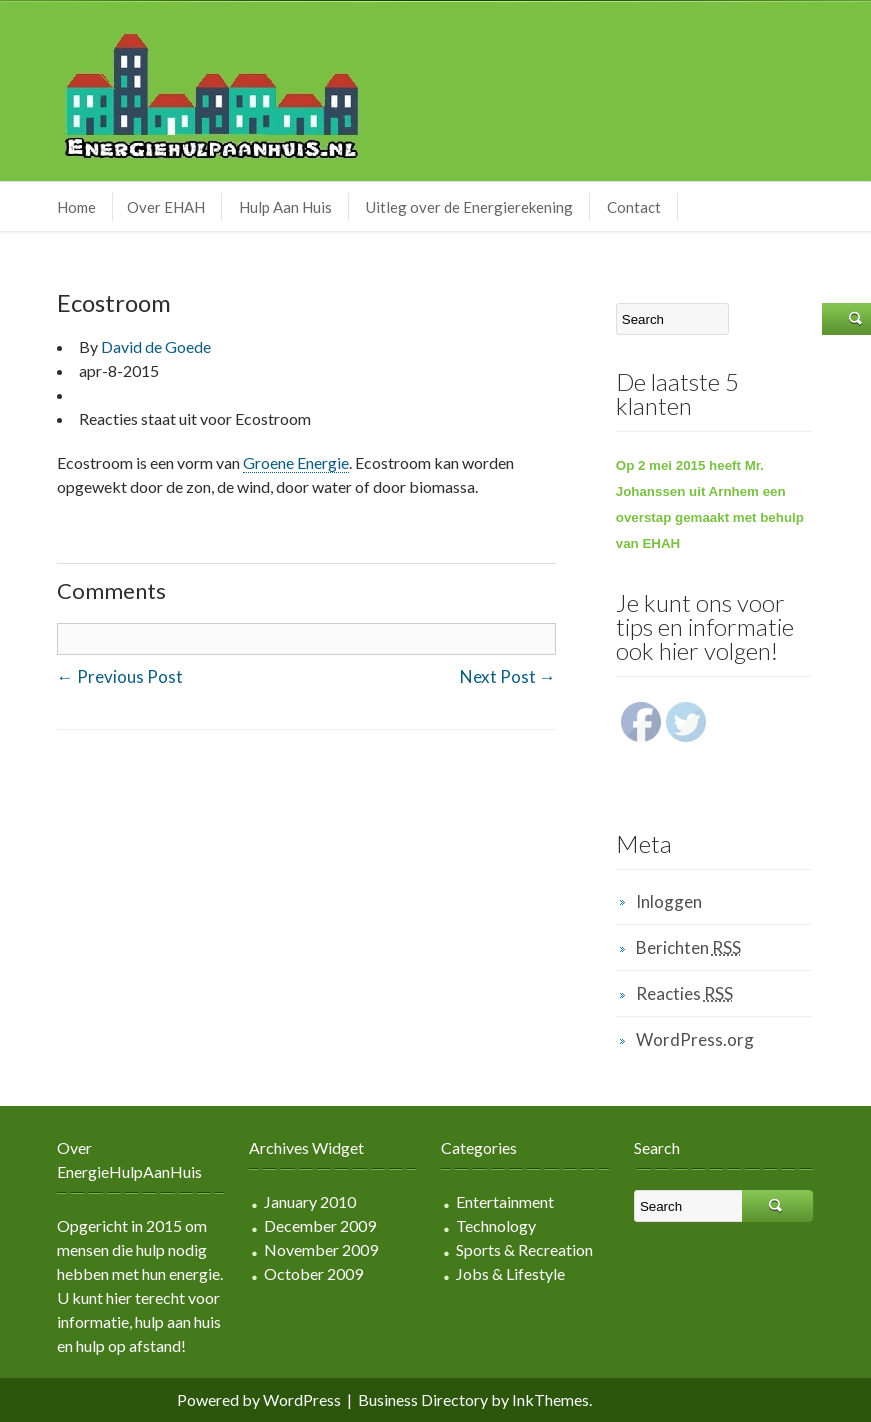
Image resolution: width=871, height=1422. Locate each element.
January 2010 (310, 1201)
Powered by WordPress (259, 1399)
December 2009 (320, 1225)
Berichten (688, 947)
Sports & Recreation (524, 1249)
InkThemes (550, 1399)
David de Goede (156, 346)
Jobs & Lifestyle (510, 1273)
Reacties (684, 993)
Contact (634, 207)
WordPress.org (695, 1039)
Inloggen (669, 901)
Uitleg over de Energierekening (469, 207)
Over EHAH (166, 207)
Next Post (508, 676)
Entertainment (505, 1201)
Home (76, 207)
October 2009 (313, 1273)
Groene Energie (296, 462)
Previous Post (120, 676)
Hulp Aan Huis (285, 207)
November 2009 (321, 1249)
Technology (496, 1225)
